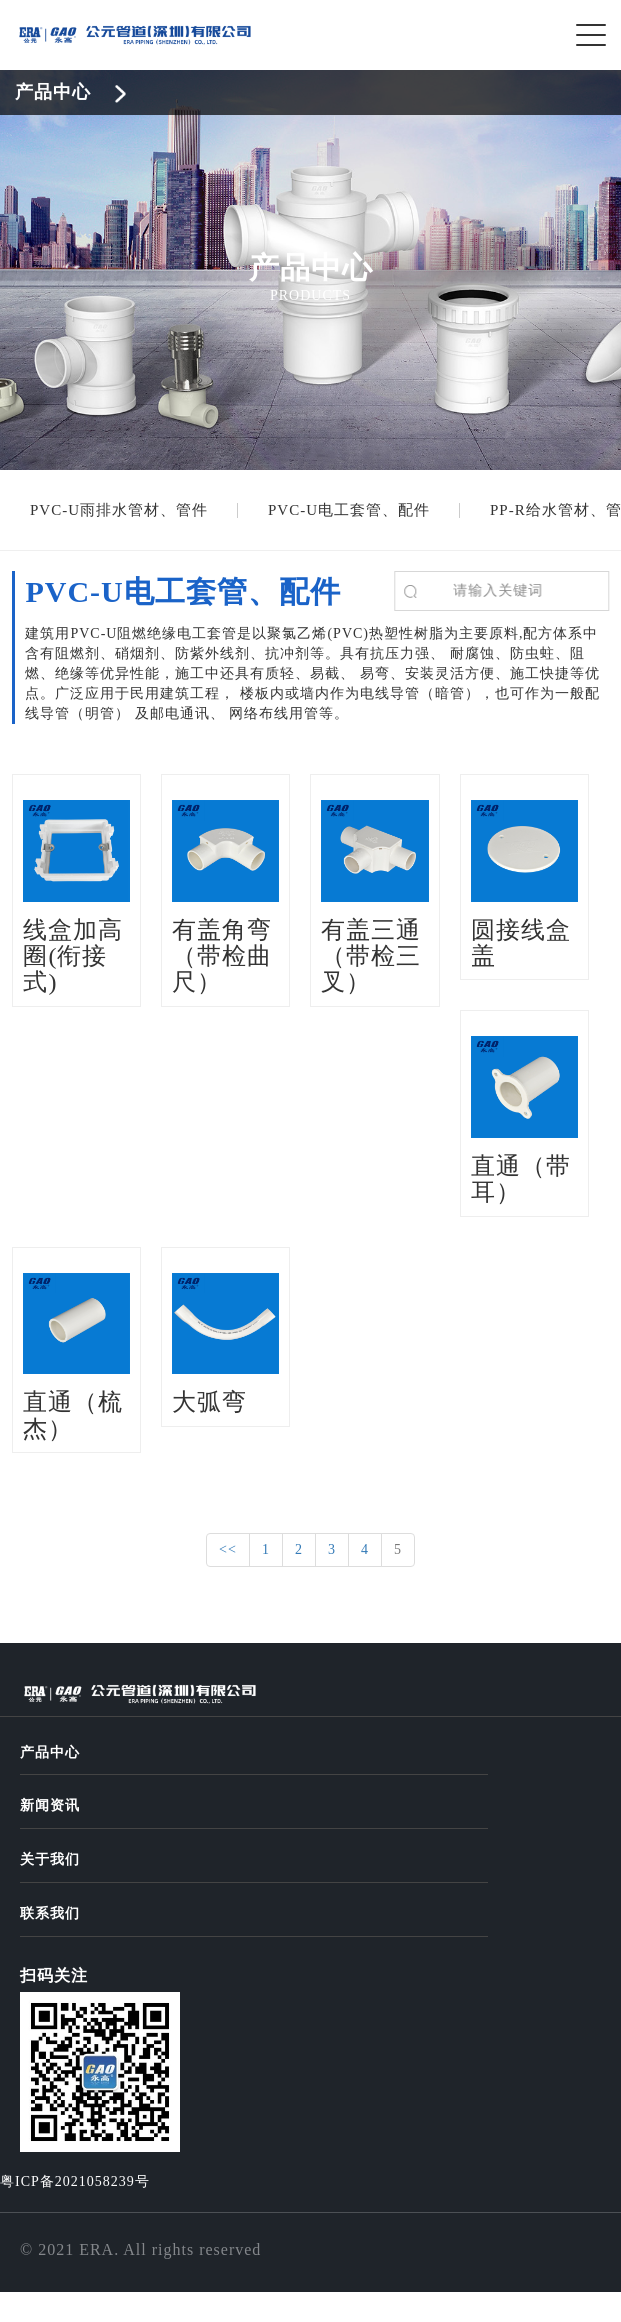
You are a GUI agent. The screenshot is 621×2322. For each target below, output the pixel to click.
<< (228, 1549)
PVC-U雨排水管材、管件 (119, 510)
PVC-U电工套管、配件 (349, 510)
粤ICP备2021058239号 (75, 2181)
